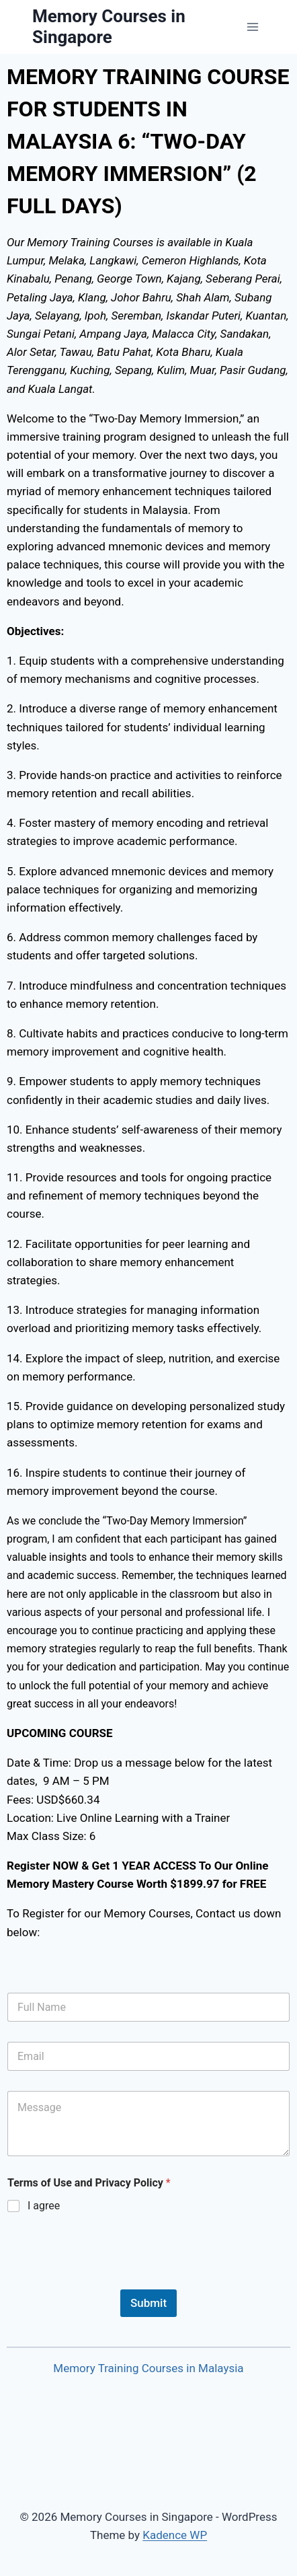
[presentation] (109, 2280)
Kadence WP (174, 2535)
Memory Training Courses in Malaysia (148, 2368)
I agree (44, 2205)
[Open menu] (252, 26)
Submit (148, 2303)
